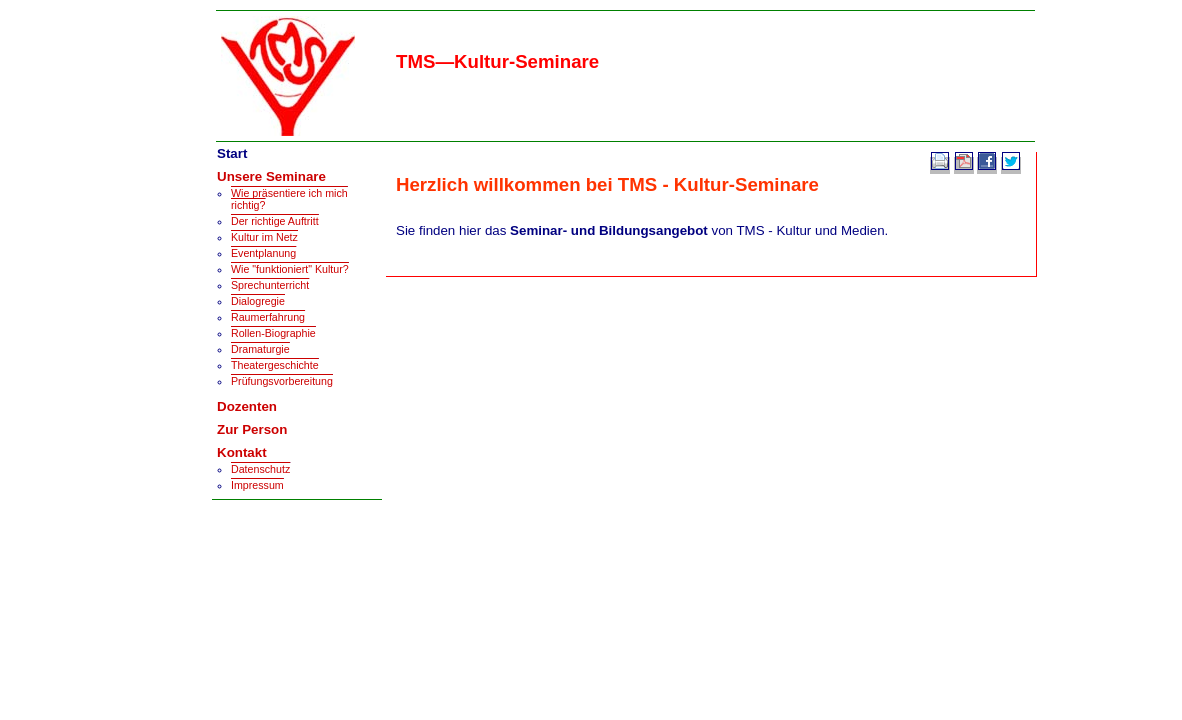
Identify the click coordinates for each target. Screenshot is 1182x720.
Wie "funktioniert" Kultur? (290, 269)
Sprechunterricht (270, 285)
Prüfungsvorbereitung (282, 381)
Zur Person (252, 429)
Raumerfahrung (268, 317)
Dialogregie (258, 301)
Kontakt (242, 452)
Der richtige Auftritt (275, 221)
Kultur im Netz (264, 237)
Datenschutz (260, 469)
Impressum (257, 485)
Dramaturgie (260, 349)
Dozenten (247, 406)
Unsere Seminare (271, 176)
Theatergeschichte (275, 365)
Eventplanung (263, 253)
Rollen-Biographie (273, 333)
